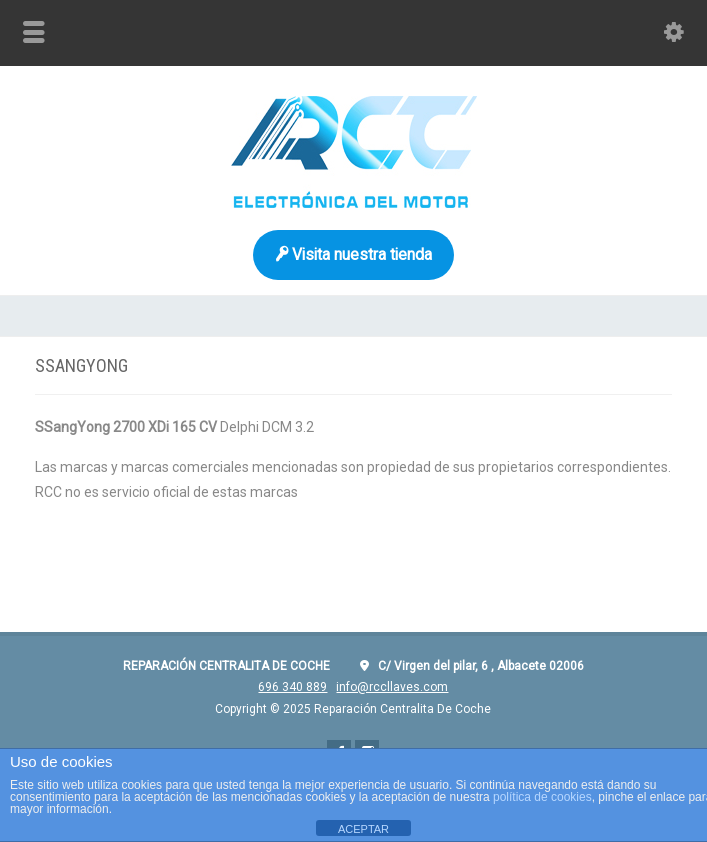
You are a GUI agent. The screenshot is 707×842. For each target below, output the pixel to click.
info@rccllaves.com (392, 687)
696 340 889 (292, 687)
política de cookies (542, 797)
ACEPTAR (363, 829)
